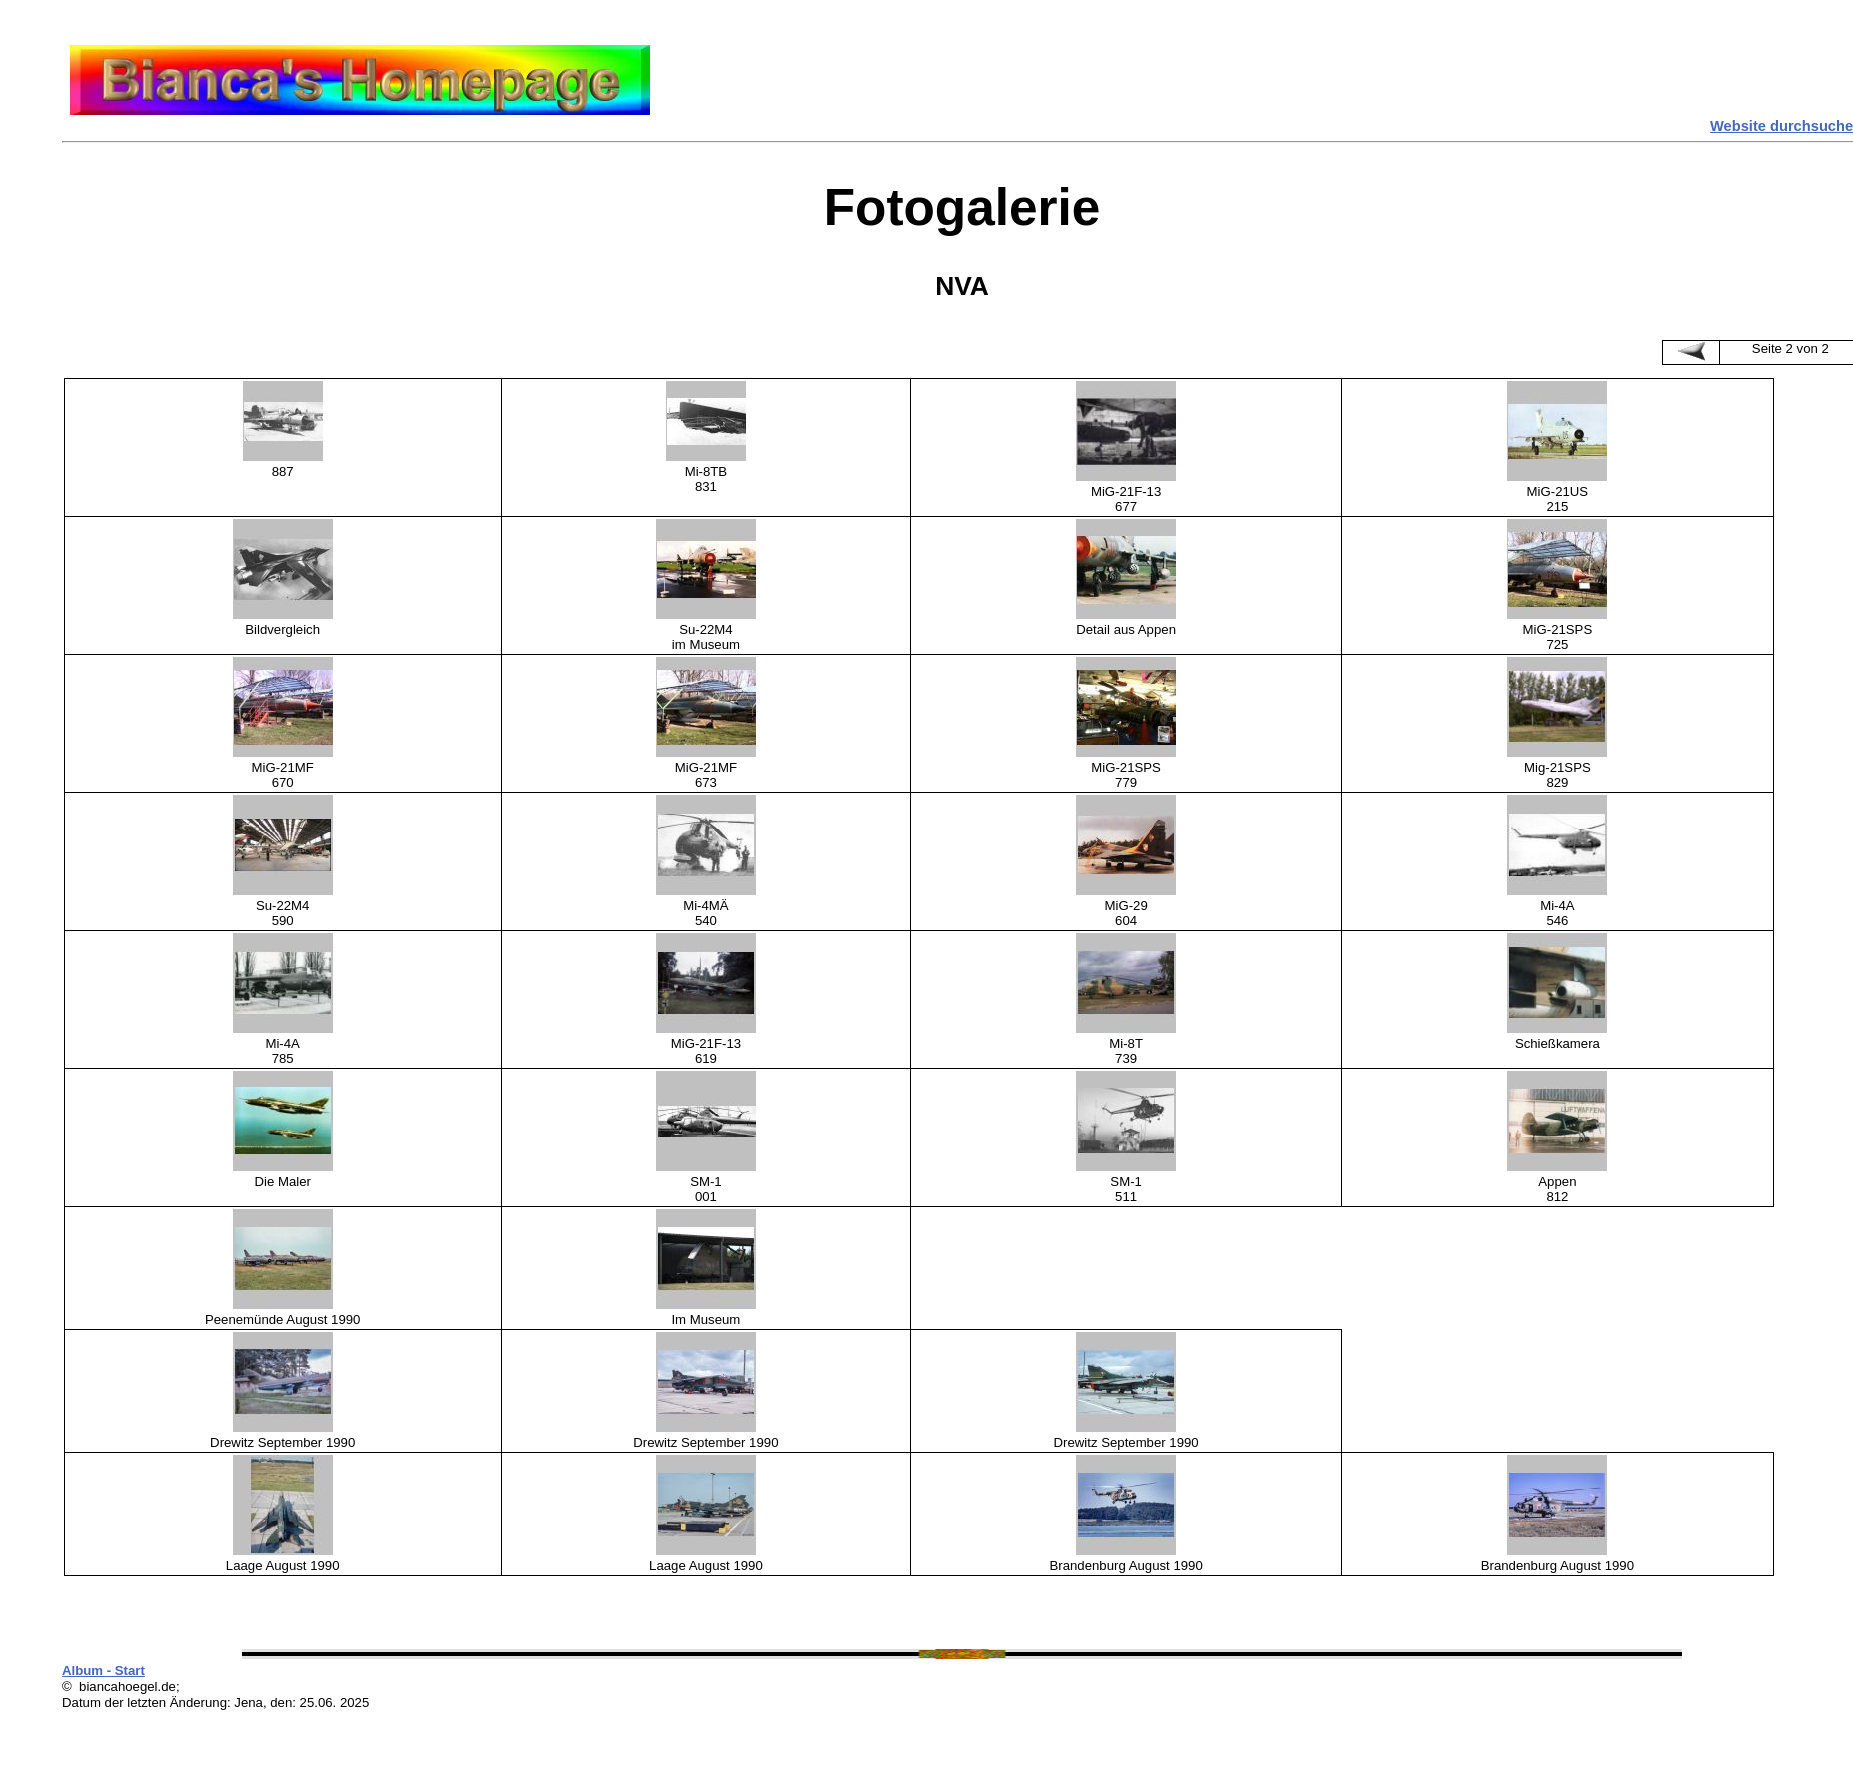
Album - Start (103, 1670)
